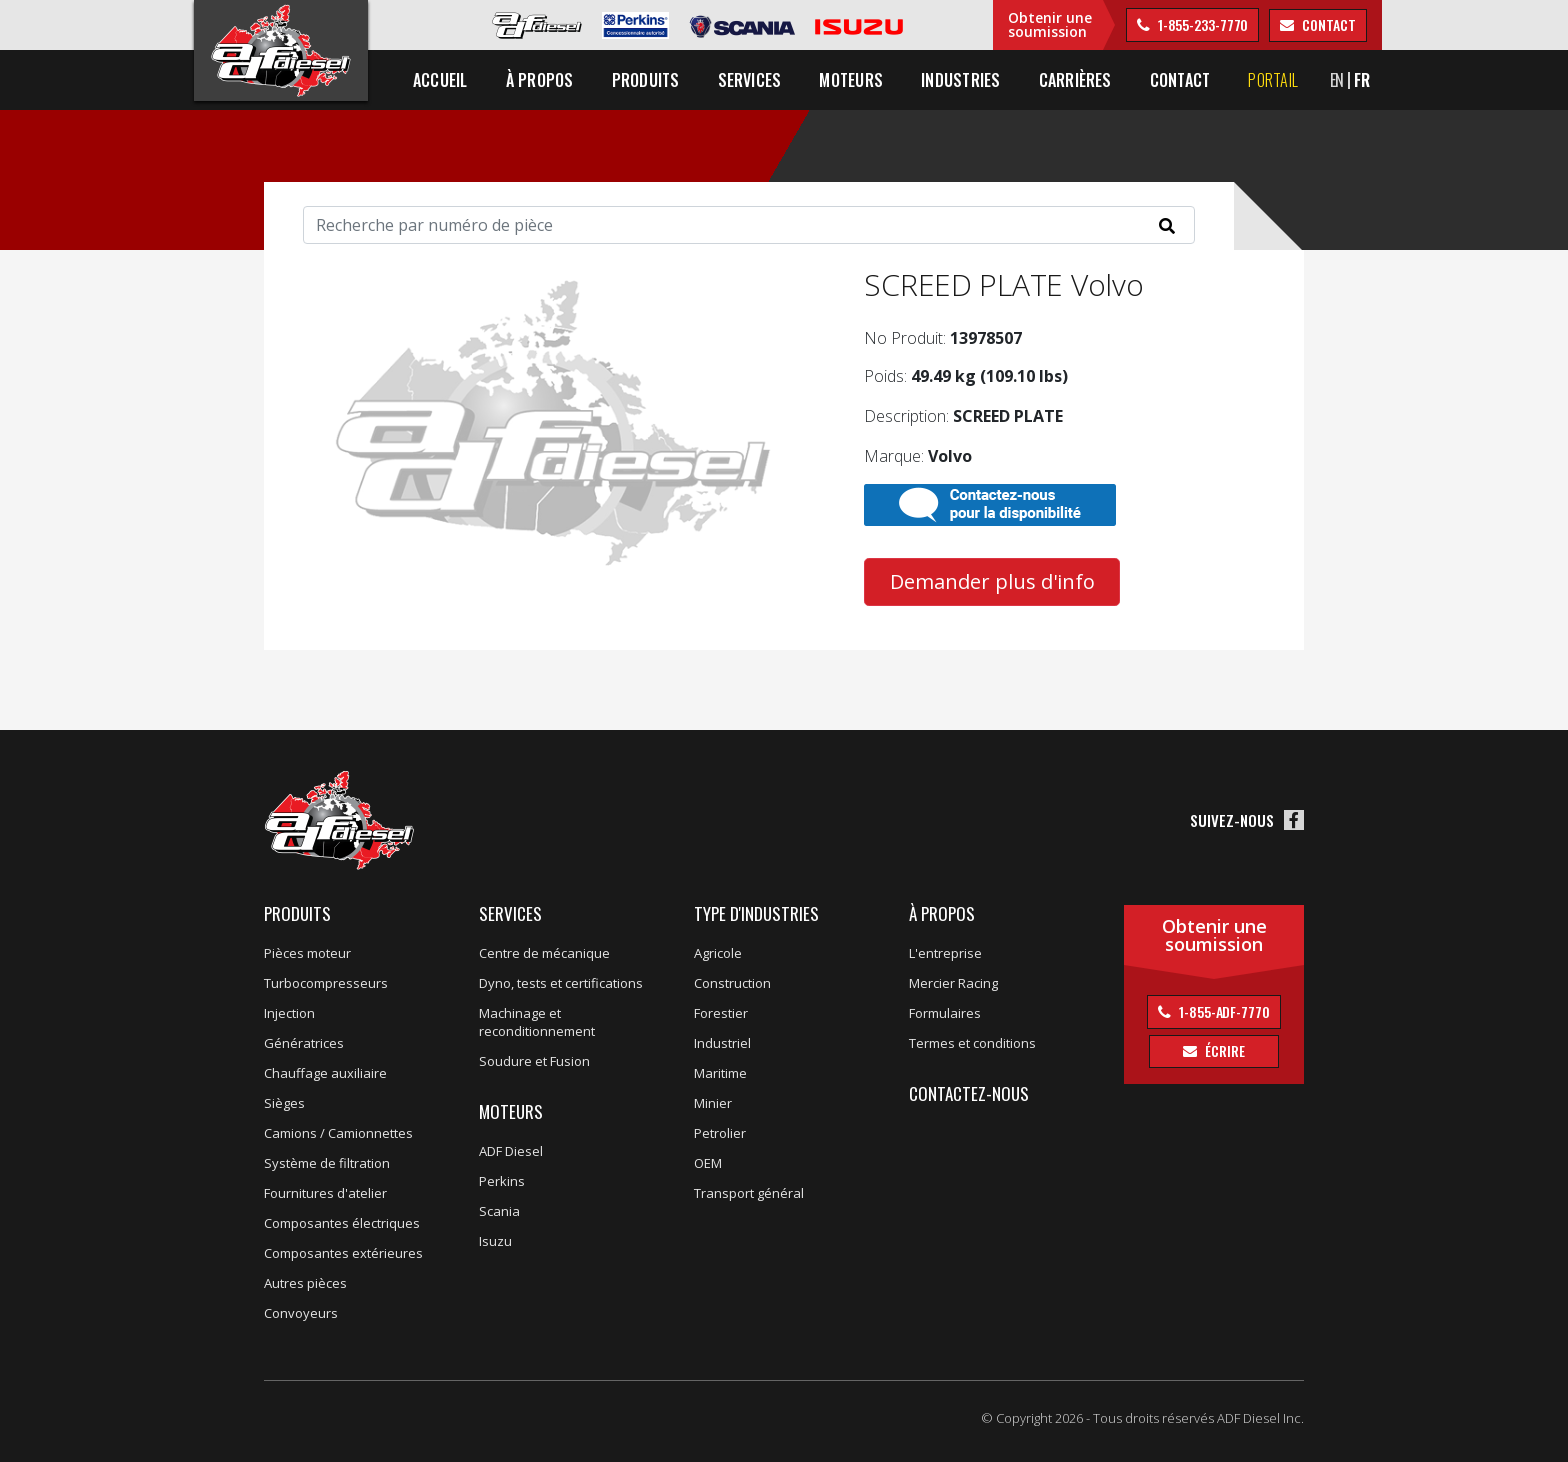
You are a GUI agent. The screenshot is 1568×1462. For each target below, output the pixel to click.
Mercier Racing (953, 983)
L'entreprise (945, 953)
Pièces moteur (307, 953)
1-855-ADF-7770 (1223, 1011)
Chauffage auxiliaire (325, 1073)
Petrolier (720, 1133)
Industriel (722, 1043)
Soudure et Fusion (534, 1061)
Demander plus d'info (992, 581)
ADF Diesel (511, 1151)
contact (1327, 24)
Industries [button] (960, 80)
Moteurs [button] (851, 80)
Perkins (502, 1181)
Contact (1180, 80)
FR (1362, 80)
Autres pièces (305, 1283)
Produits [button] (646, 80)
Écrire (1223, 1050)
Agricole (718, 953)
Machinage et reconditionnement (537, 1022)
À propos (942, 913)
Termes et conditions (972, 1043)
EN (1337, 80)
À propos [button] (540, 80)
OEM (708, 1163)
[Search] (749, 225)
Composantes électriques (342, 1223)
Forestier (721, 1013)
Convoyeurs (301, 1313)
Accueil (440, 80)
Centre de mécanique (544, 953)
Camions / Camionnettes (338, 1133)
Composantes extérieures (343, 1253)
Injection (289, 1013)
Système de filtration (327, 1163)
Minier (713, 1103)
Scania (499, 1211)
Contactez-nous (969, 1093)
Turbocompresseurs (326, 983)
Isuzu (495, 1241)
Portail (1273, 80)
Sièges (284, 1103)
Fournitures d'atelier (325, 1193)
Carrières (1075, 80)
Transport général (749, 1193)
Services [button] (750, 80)
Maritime (720, 1073)
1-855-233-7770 (1202, 24)
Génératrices (304, 1043)
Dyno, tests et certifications (561, 983)
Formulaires (945, 1013)
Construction (732, 983)
